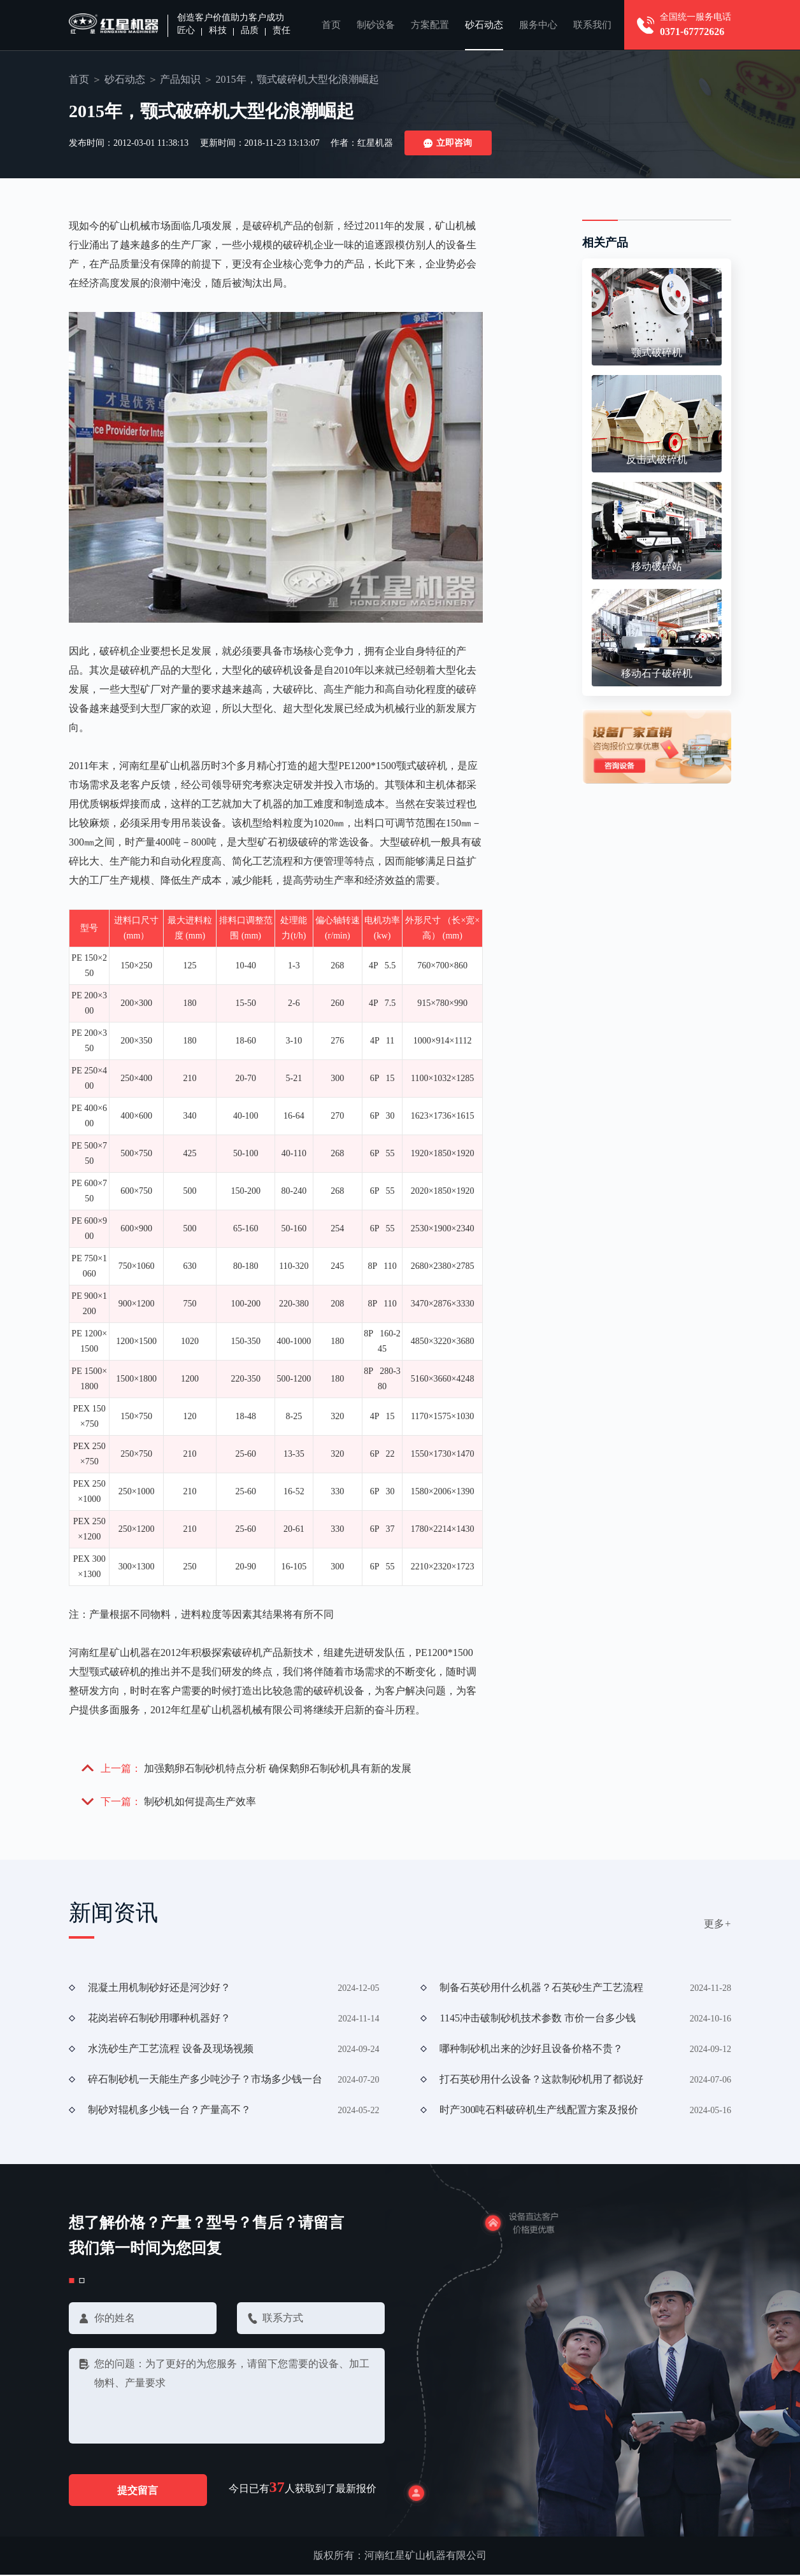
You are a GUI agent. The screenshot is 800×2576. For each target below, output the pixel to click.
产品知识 (180, 79)
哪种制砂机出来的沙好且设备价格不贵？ (531, 2049)
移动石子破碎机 (656, 673)
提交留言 (138, 2491)
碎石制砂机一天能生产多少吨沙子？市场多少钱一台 (205, 2079)
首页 (331, 25)
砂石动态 (484, 25)
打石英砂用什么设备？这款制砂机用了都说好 (541, 2079)
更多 (717, 1924)
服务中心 (538, 25)
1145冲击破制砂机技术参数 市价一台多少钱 (537, 2018)
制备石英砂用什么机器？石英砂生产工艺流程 (541, 1988)
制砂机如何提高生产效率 (200, 1802)
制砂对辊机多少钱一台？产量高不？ (169, 2110)
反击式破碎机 (656, 459)
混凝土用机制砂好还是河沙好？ (159, 1988)
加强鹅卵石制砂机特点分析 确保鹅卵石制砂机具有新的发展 (277, 1768)
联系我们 (592, 25)
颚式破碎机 (656, 352)
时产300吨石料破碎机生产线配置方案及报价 (538, 2110)
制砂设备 (376, 25)
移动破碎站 (656, 566)
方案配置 (430, 25)
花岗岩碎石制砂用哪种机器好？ (159, 2018)
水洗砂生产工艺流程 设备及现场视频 (171, 2049)
